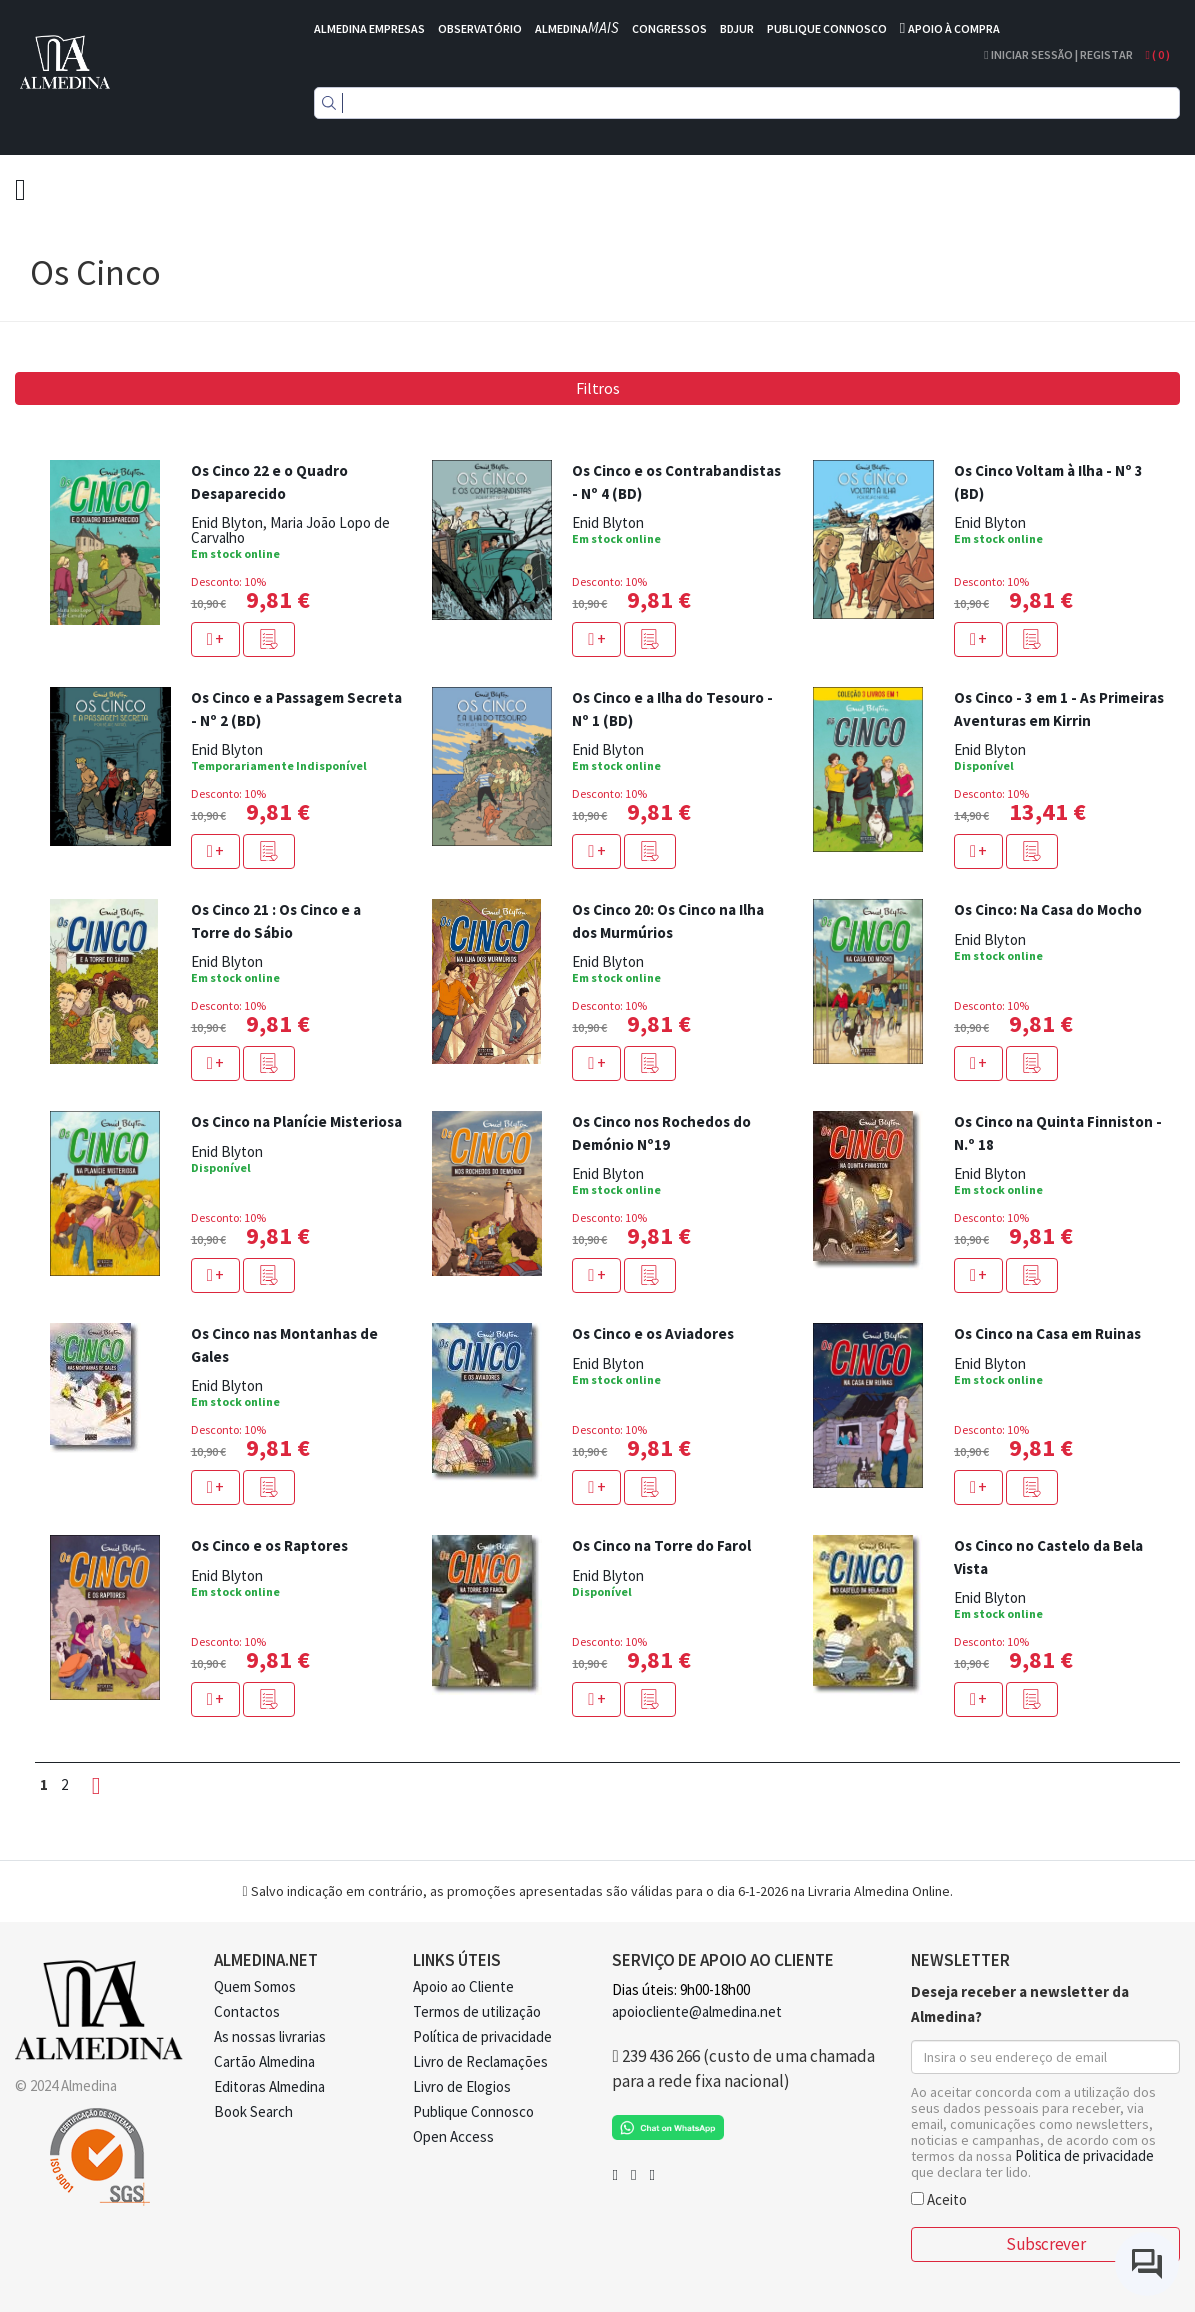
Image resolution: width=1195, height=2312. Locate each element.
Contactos (247, 2011)
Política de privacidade (482, 2036)
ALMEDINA (577, 28)
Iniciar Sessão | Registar (1058, 54)
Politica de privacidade (1084, 2155)
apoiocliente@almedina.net (697, 2011)
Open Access (453, 2136)
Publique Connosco (473, 2111)
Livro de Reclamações (480, 2061)
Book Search (253, 2111)
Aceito (939, 2198)
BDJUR (737, 28)
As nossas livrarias (270, 2036)
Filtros (598, 388)
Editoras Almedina (269, 2086)
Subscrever (1045, 2244)
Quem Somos (255, 1986)
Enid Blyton (227, 522)
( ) (1158, 54)
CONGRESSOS (669, 28)
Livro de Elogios (462, 2086)
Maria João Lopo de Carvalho (290, 530)
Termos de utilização (477, 2011)
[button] (269, 639)
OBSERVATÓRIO (480, 28)
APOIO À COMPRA (954, 28)
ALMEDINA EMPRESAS (369, 28)
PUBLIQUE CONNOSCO (827, 28)
